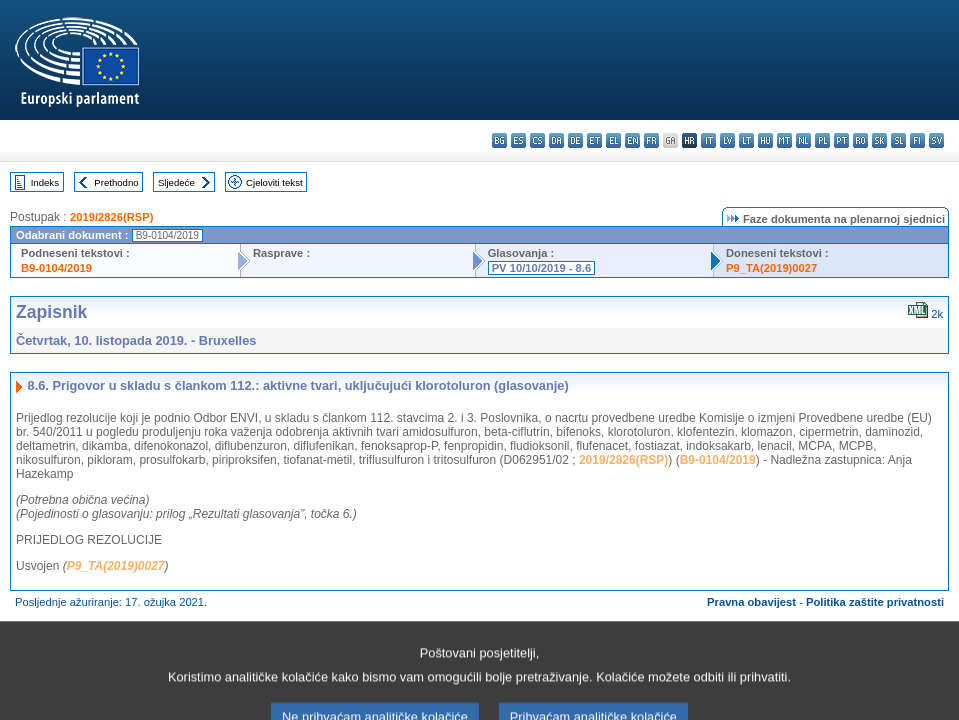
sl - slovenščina (898, 140)
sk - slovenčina (879, 140)
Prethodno (116, 182)
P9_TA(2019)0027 (771, 268)
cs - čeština (537, 140)
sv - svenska (936, 140)
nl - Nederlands (803, 140)
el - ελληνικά (613, 140)
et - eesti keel (594, 140)
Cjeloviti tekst (274, 182)
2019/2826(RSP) (111, 217)
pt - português (841, 140)
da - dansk (556, 140)
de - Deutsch (575, 140)
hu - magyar (765, 140)
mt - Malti (784, 140)
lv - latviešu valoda (727, 140)
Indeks (45, 182)
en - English (632, 140)
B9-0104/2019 (56, 268)
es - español (518, 140)
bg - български (499, 140)
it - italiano (708, 140)
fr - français (651, 140)
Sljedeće (176, 182)
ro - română (860, 140)
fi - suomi (917, 140)
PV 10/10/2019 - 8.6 (542, 268)
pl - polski (822, 140)
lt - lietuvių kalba (746, 140)
